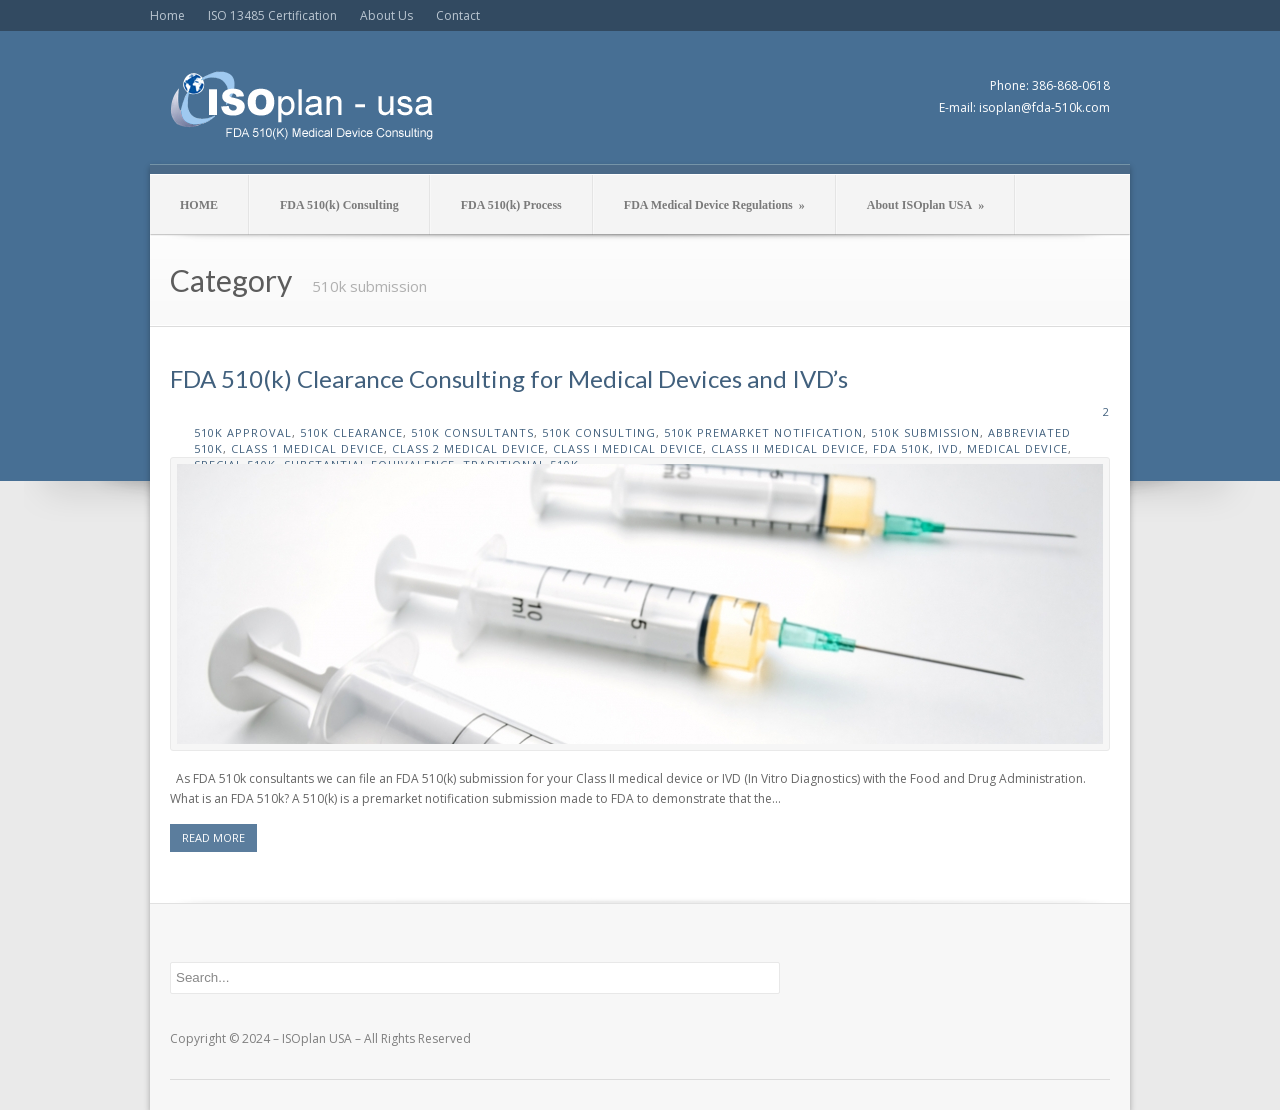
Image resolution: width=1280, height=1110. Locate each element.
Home (167, 15)
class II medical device (788, 448)
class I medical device (628, 448)
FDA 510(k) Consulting (339, 205)
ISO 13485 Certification (272, 15)
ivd (948, 448)
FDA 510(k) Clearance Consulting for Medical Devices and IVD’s (509, 378)
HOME (199, 205)
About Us (386, 15)
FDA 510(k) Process (511, 205)
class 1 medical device (307, 448)
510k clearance (351, 432)
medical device (1017, 448)
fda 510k (901, 448)
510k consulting (599, 432)
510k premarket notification (763, 432)
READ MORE (213, 837)
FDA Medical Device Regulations (714, 205)
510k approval (243, 432)
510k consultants (472, 432)
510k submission (925, 432)
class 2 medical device (468, 448)
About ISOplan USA (925, 205)
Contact (458, 15)
